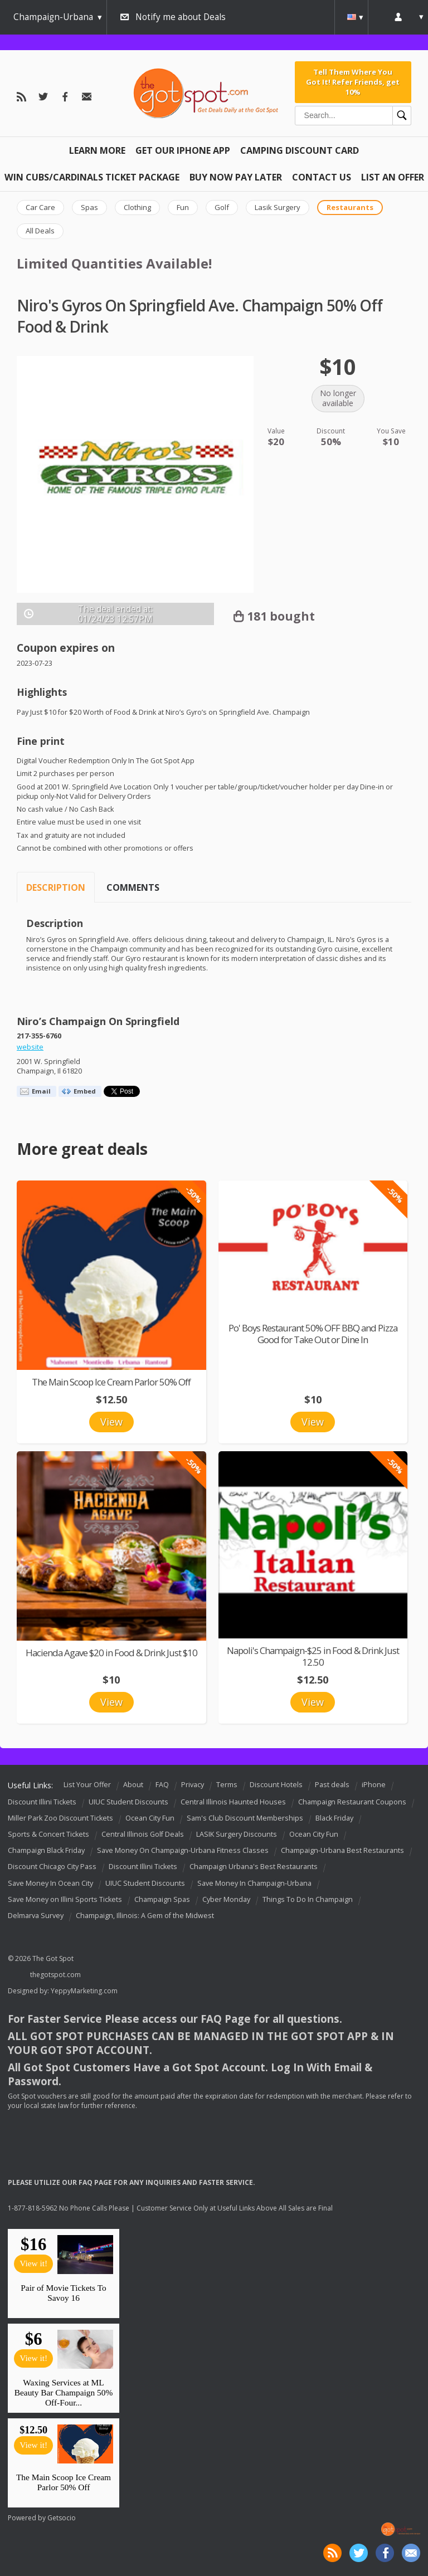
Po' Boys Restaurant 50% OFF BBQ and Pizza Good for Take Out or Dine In (312, 1333)
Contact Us (321, 177)
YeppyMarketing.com (84, 1991)
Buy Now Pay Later (235, 177)
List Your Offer (87, 1784)
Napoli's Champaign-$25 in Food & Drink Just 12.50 (313, 1656)
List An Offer (392, 177)
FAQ (162, 1784)
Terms (226, 1784)
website (30, 1047)
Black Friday (334, 1818)
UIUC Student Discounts (128, 1802)
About (133, 1784)
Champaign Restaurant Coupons (352, 1802)
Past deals (332, 1784)
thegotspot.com (55, 1974)
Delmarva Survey (36, 1915)
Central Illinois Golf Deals (142, 1834)
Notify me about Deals (180, 17)
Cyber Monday (226, 1899)
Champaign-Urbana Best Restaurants (342, 1850)
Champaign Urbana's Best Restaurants (253, 1867)
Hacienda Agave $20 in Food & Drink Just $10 (111, 1652)
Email (41, 1091)
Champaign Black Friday (46, 1850)
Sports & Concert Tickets (48, 1834)
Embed (85, 1091)
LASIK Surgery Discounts (236, 1834)
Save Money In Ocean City (50, 1883)
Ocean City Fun (149, 1818)
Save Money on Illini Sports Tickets (65, 1899)
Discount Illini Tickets (42, 1802)
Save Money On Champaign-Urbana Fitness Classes (183, 1850)
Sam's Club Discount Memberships (245, 1818)
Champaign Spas (162, 1899)
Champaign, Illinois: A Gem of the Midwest (145, 1915)
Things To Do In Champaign (307, 1899)
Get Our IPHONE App (182, 150)
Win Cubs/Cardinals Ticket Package (91, 177)
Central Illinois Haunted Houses (233, 1802)
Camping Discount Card (299, 150)
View (111, 1421)
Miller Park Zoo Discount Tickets (60, 1818)
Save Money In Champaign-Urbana (254, 1883)
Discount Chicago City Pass (52, 1867)
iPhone (374, 1784)
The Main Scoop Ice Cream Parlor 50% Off (111, 1381)
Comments (132, 887)
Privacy (192, 1784)
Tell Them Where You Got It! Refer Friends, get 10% (353, 82)
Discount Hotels (276, 1784)
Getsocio (61, 2518)
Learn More (97, 150)
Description (55, 887)
